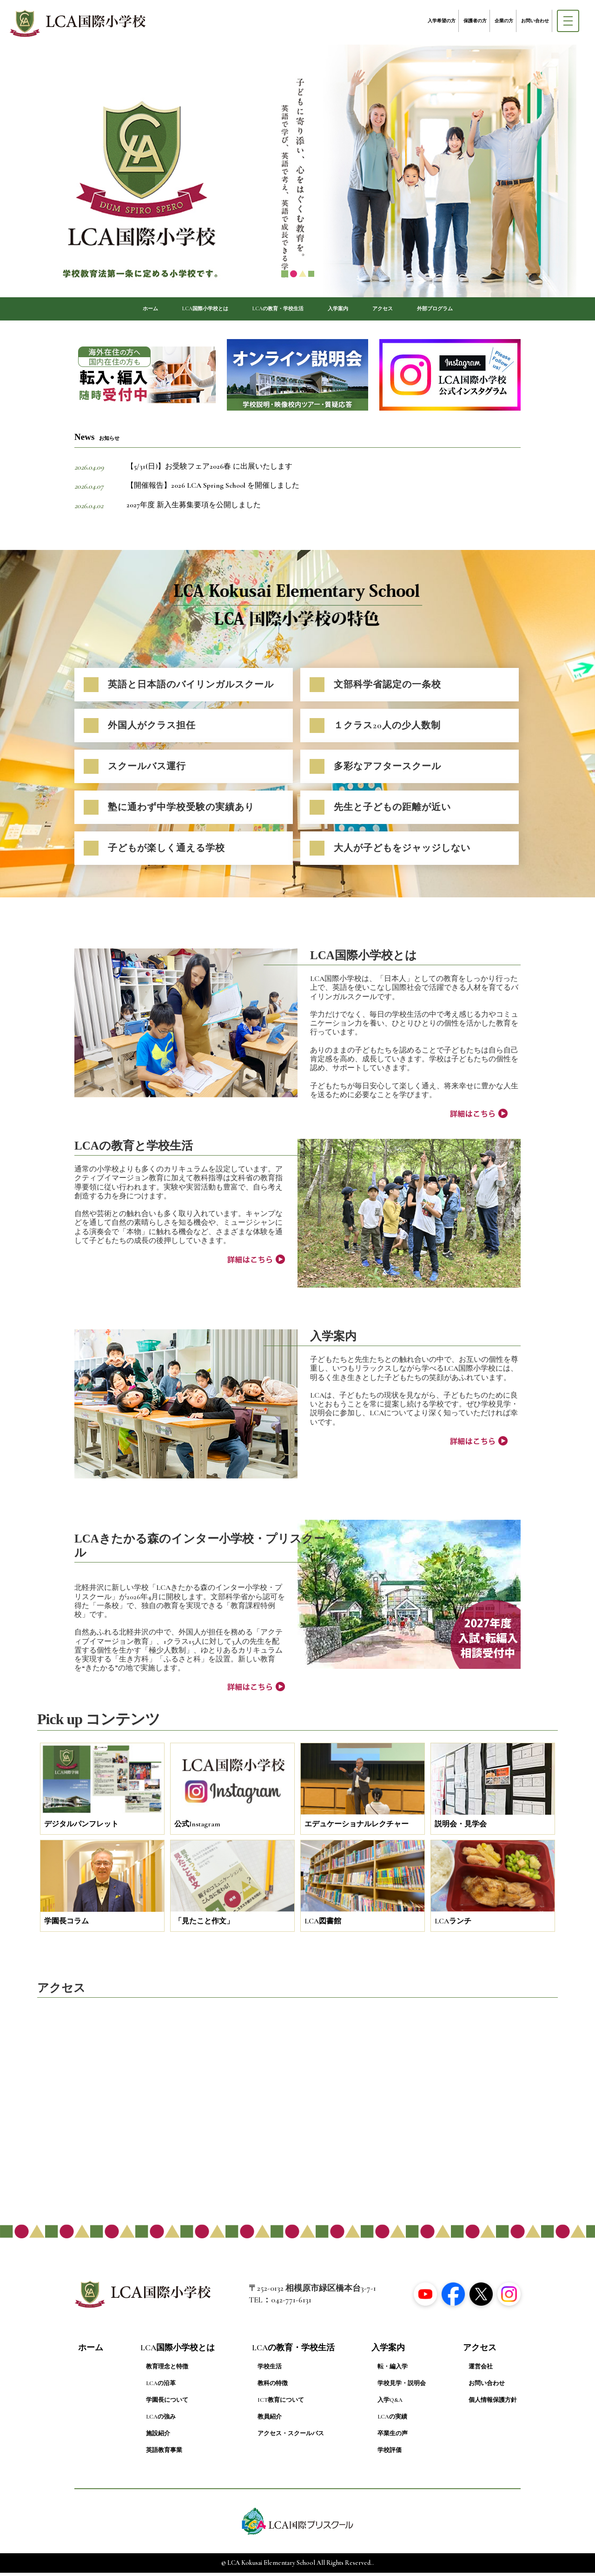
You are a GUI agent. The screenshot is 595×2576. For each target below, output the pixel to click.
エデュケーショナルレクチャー (356, 1827)
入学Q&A (390, 2403)
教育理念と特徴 (167, 2370)
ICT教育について (281, 2403)
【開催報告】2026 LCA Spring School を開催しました (212, 489)
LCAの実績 (392, 2420)
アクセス (404, 310)
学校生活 (270, 2370)
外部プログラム (469, 310)
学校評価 (389, 2454)
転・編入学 (392, 2370)
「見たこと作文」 (204, 1924)
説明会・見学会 (461, 1827)
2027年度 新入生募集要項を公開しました (193, 508)
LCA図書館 (322, 1924)
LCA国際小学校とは (179, 310)
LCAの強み (161, 2420)
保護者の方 (475, 21)
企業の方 (504, 21)
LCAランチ (453, 1924)
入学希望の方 (442, 21)
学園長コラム (66, 1924)
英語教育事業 (164, 2454)
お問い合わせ (535, 21)
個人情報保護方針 (493, 2403)
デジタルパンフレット (81, 1827)
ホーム (111, 310)
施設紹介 (158, 2437)
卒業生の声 (392, 2437)
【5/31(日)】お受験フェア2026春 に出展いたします (209, 470)
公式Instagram (197, 1827)
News (96, 440)
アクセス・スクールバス (291, 2437)
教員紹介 (270, 2420)
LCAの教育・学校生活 (274, 310)
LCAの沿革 (161, 2387)
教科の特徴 (273, 2387)
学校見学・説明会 (401, 2387)
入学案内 (350, 310)
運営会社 (481, 2370)
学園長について (167, 2403)
